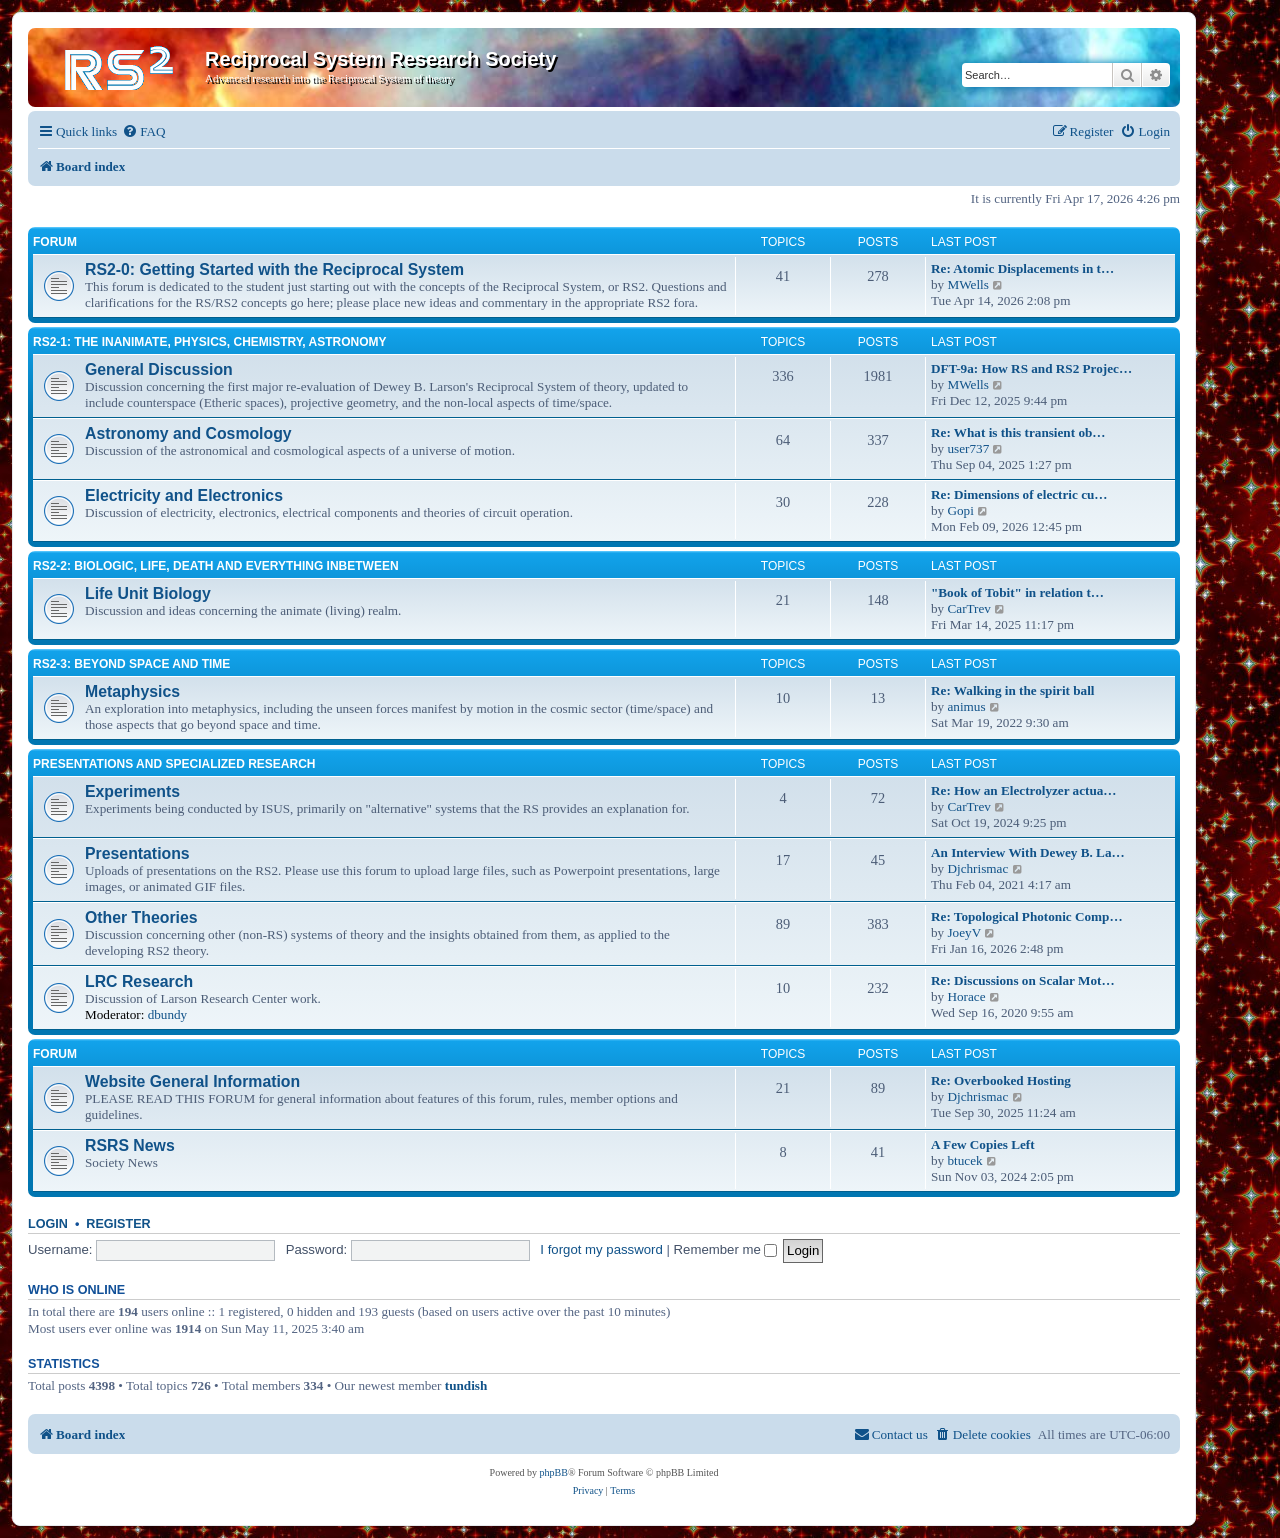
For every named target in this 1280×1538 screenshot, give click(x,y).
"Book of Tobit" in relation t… (1017, 592)
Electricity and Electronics (184, 495)
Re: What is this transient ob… (1018, 432)
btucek (964, 1160)
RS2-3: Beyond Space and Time (131, 664)
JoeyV (964, 932)
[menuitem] (143, 131)
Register (118, 1224)
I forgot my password (601, 1249)
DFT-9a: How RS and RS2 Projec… (1031, 368)
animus (966, 706)
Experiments (132, 791)
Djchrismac (977, 868)
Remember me (726, 1249)
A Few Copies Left (983, 1144)
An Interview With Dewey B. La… (1028, 852)
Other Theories (141, 917)
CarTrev (968, 608)
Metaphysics (132, 691)
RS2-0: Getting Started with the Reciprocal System (274, 269)
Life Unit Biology (148, 593)
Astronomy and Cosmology (188, 433)
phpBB (554, 1472)
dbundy (168, 1014)
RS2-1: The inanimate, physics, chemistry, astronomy (210, 342)
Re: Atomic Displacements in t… (1022, 268)
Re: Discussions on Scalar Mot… (1023, 980)
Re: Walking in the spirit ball (1013, 690)
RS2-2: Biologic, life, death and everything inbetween (216, 566)
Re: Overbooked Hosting (1001, 1080)
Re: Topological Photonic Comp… (1027, 916)
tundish (466, 1385)
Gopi (960, 510)
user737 (968, 448)
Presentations (137, 853)
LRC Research (139, 981)
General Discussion (159, 369)
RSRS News (130, 1145)
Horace (966, 996)
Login (48, 1224)
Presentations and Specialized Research (174, 764)
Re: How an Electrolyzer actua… (1024, 790)
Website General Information (192, 1081)
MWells (967, 284)
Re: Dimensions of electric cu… (1019, 494)
